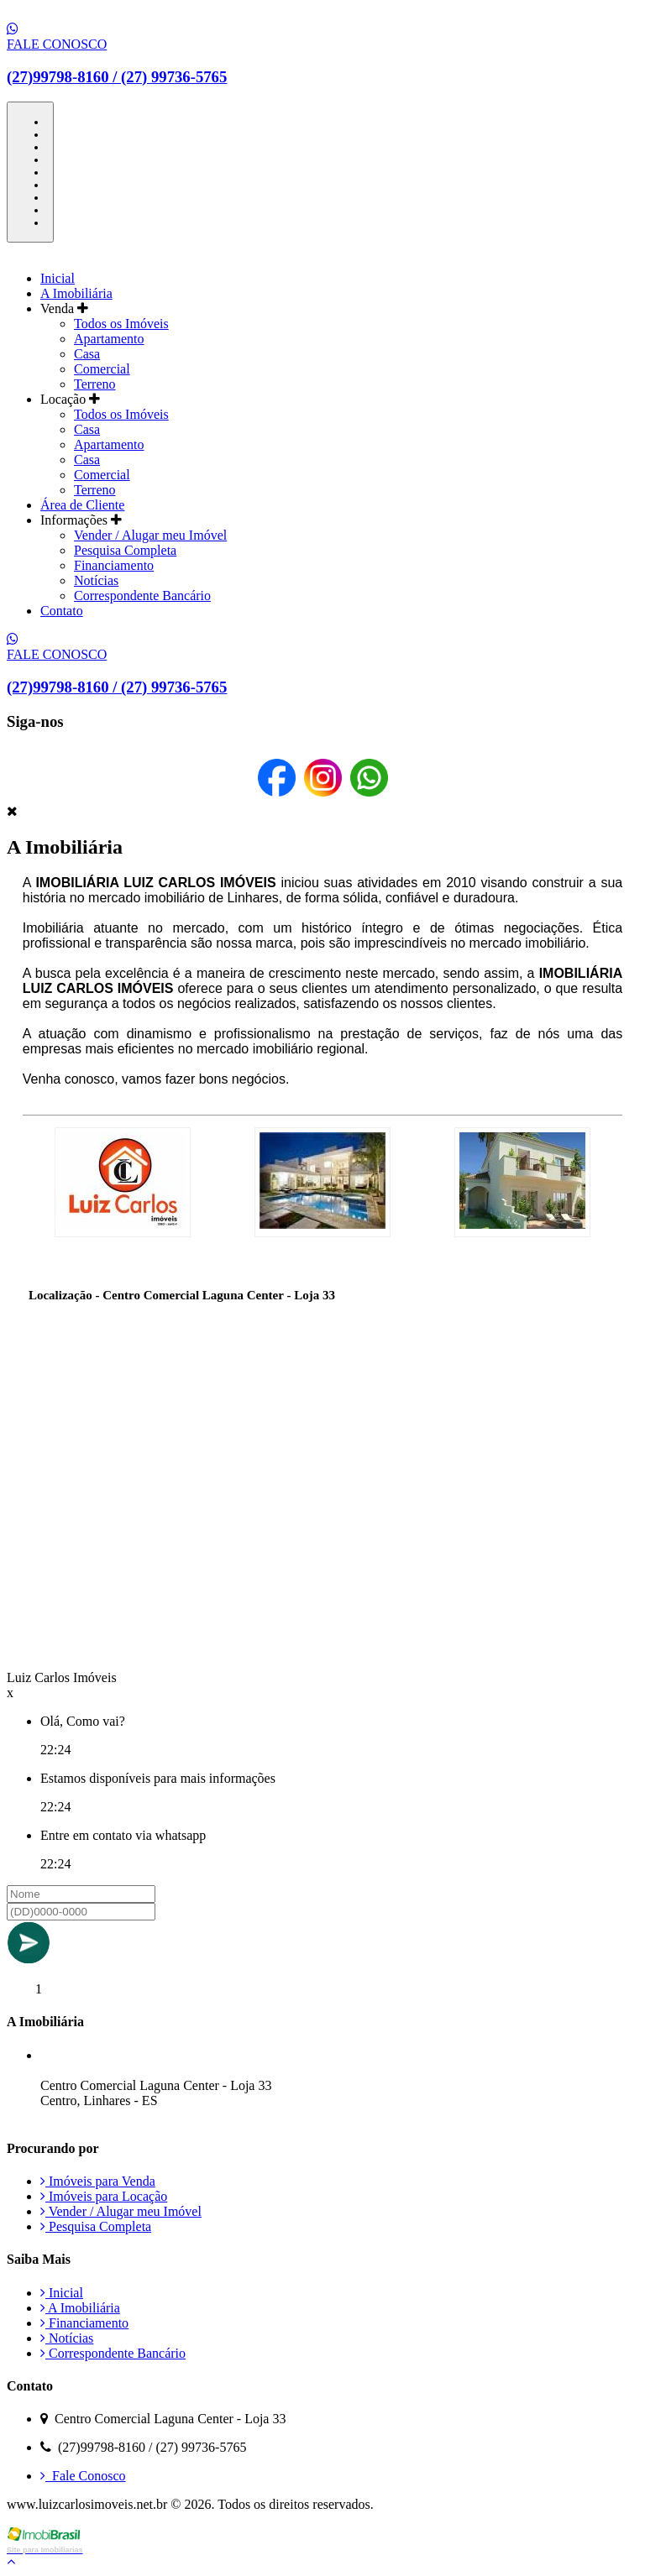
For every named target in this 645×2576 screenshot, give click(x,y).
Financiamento (114, 565)
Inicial (57, 278)
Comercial (102, 369)
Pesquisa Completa (125, 550)
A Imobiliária (76, 293)
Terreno (95, 384)
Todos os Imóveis (121, 323)
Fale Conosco (83, 2476)
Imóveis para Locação (103, 2196)
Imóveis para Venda (97, 2181)
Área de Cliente (82, 505)
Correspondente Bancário (142, 595)
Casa (87, 354)
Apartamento (109, 339)
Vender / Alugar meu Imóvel (150, 535)
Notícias (96, 580)
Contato (61, 611)
